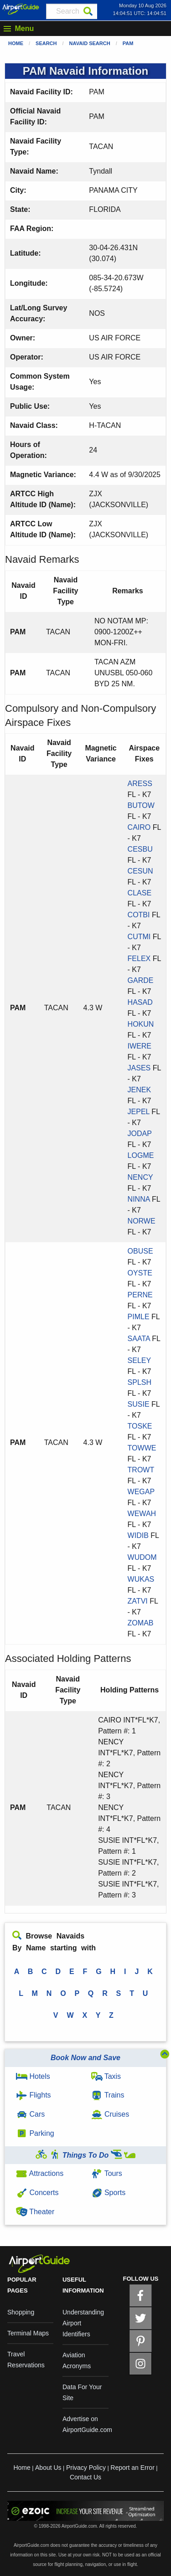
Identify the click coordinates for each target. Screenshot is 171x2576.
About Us (48, 2467)
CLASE (139, 893)
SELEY (139, 1360)
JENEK (139, 1090)
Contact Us (85, 2477)
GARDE (141, 980)
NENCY (140, 1177)
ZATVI (138, 1601)
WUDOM (142, 1557)
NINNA (139, 1199)
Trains (107, 2095)
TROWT (141, 1470)
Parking (35, 2133)
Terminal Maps (28, 2333)
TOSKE (140, 1426)
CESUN (140, 871)
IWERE (139, 1046)
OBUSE (140, 1251)
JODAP (140, 1133)
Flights (33, 2095)
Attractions (39, 2173)
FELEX (139, 958)
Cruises (110, 2114)
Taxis (106, 2076)
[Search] (88, 11)
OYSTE (140, 1273)
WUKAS (141, 1579)
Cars (30, 2114)
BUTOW (141, 805)
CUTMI (139, 937)
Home (15, 43)
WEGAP (141, 1492)
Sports (108, 2192)
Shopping (20, 2312)
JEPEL (139, 1112)
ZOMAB (141, 1623)
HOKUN (141, 1024)
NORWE (141, 1221)
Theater (35, 2212)
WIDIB (138, 1535)
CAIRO (139, 827)
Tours (106, 2173)
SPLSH (139, 1382)
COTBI (139, 915)
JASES (139, 1068)
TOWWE (142, 1448)
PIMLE (139, 1317)
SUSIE (139, 1404)
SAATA (139, 1338)
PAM (128, 43)
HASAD (140, 1002)
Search (46, 43)
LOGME (141, 1155)
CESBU (140, 849)
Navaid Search (89, 43)
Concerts (37, 2192)
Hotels (33, 2076)
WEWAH (142, 1513)
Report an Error (132, 2467)
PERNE (140, 1295)
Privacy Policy (86, 2467)
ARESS (140, 783)
